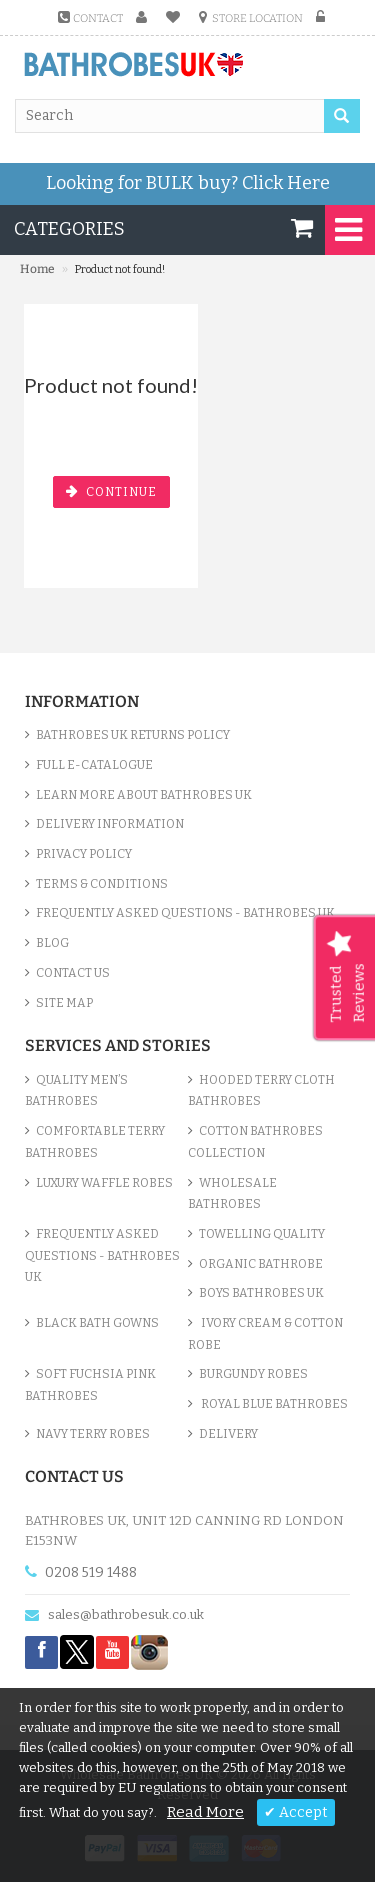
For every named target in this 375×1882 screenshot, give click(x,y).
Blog (52, 943)
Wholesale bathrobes (232, 1194)
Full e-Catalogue (94, 765)
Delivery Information (110, 824)
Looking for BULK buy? (188, 183)
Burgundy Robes (253, 1374)
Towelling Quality (262, 1234)
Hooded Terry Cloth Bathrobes (261, 1091)
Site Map (64, 1003)
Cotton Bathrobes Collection (255, 1142)
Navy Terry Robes (93, 1434)
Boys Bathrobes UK (261, 1293)
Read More (205, 1812)
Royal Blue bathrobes (273, 1404)
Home (37, 269)
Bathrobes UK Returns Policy (133, 735)
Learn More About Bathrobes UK (144, 795)
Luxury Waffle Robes (104, 1183)
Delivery (228, 1434)
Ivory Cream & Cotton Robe (265, 1334)
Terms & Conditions (102, 884)
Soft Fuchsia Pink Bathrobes (90, 1385)
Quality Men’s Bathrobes (76, 1091)
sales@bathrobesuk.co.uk (126, 1614)
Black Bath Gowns (97, 1323)
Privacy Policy (84, 854)
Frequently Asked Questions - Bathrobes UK (185, 913)
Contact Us (73, 973)
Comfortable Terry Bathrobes (95, 1142)
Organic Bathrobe (261, 1264)
